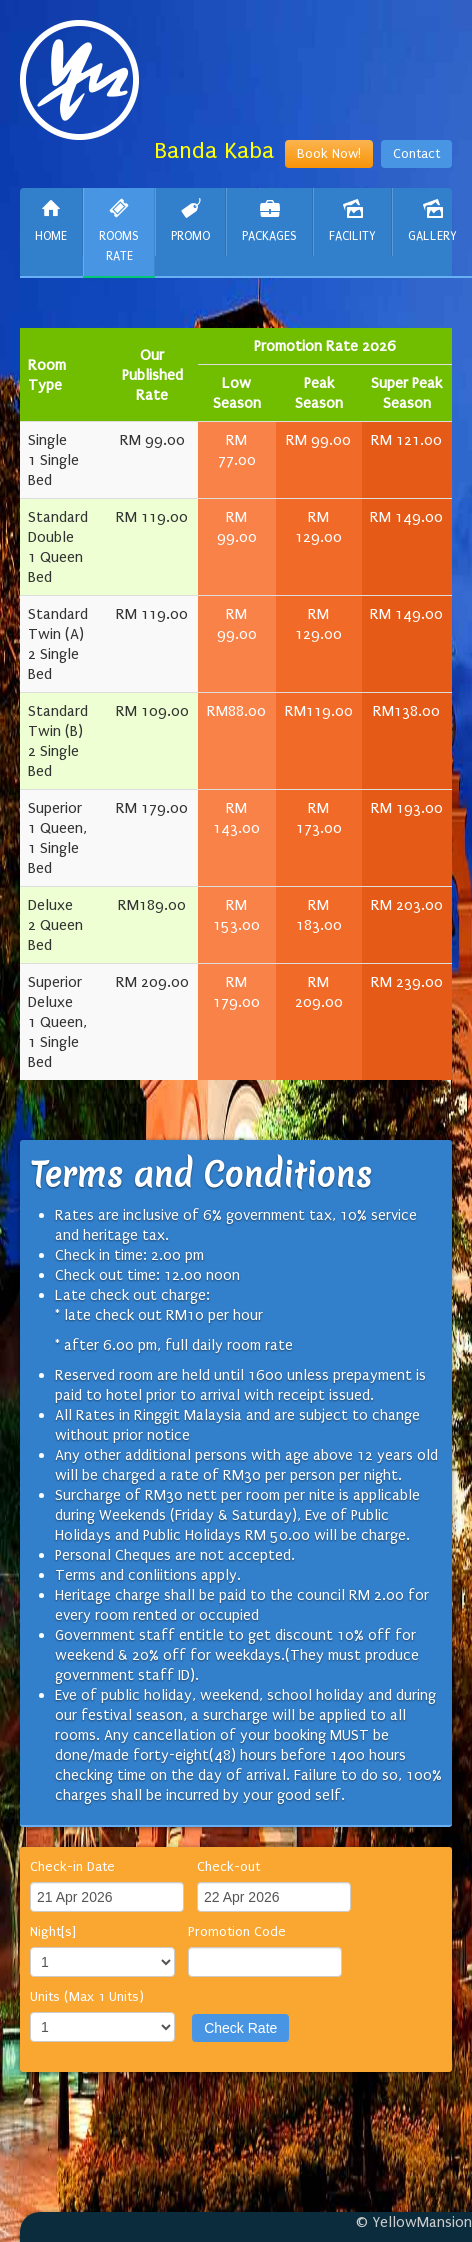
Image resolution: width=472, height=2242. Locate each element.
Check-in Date (72, 1866)
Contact (416, 153)
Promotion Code (237, 1931)
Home (51, 220)
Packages (269, 220)
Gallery (432, 220)
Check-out (228, 1866)
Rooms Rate (119, 230)
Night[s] (53, 1931)
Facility (352, 220)
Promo (190, 220)
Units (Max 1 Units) (87, 1996)
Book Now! (329, 153)
